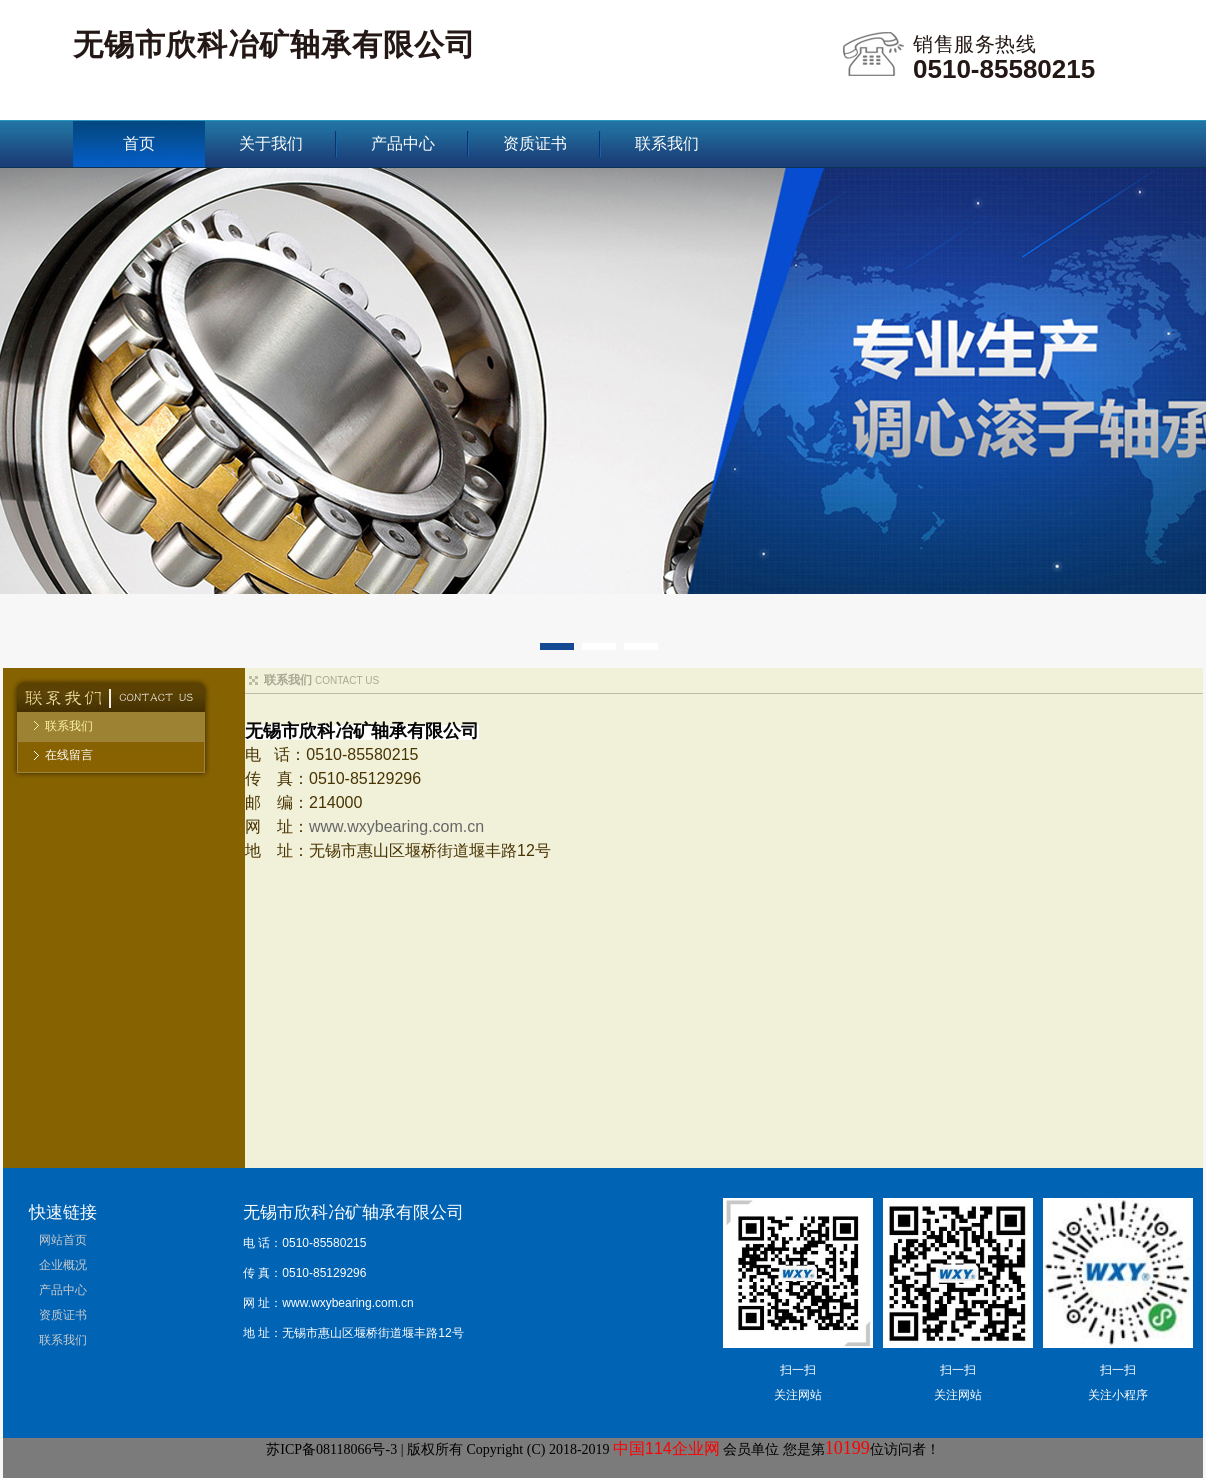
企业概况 (63, 1265)
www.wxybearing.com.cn (396, 826)
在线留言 (69, 755)
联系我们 (667, 143)
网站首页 (63, 1240)
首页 (139, 143)
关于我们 (271, 143)
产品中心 (403, 143)
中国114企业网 (666, 1448)
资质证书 (535, 143)
